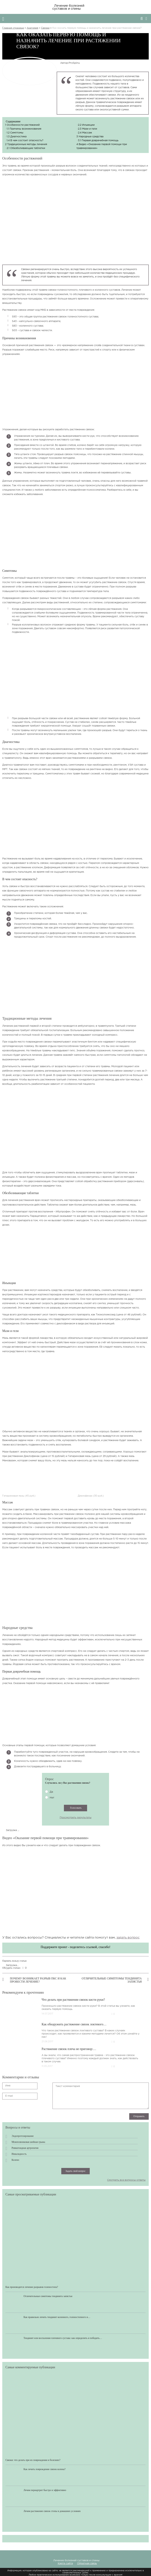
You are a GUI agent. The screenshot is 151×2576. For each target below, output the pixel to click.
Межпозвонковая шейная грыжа (28, 2142)
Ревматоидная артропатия (25, 2148)
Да (51, 1792)
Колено (15, 2160)
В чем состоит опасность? (25, 140)
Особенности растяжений (22, 125)
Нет (52, 1798)
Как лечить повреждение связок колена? (44, 2469)
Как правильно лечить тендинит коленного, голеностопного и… (57, 2317)
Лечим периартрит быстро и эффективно (45, 2490)
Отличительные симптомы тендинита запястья (48, 2296)
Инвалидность (19, 2154)
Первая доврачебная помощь (98, 140)
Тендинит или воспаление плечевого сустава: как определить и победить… (63, 2338)
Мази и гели (87, 129)
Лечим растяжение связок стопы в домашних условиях (52, 2511)
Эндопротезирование (23, 2136)
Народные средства (89, 137)
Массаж (85, 133)
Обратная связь (87, 2563)
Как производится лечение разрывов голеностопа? (31, 2287)
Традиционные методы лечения (26, 144)
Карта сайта (65, 2563)
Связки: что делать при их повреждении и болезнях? (32, 2460)
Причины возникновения (24, 129)
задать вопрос (128, 1937)
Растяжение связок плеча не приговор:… (69, 2049)
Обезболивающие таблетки (26, 148)
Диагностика (17, 137)
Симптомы (15, 133)
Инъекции (86, 125)
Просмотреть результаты (75, 1818)
